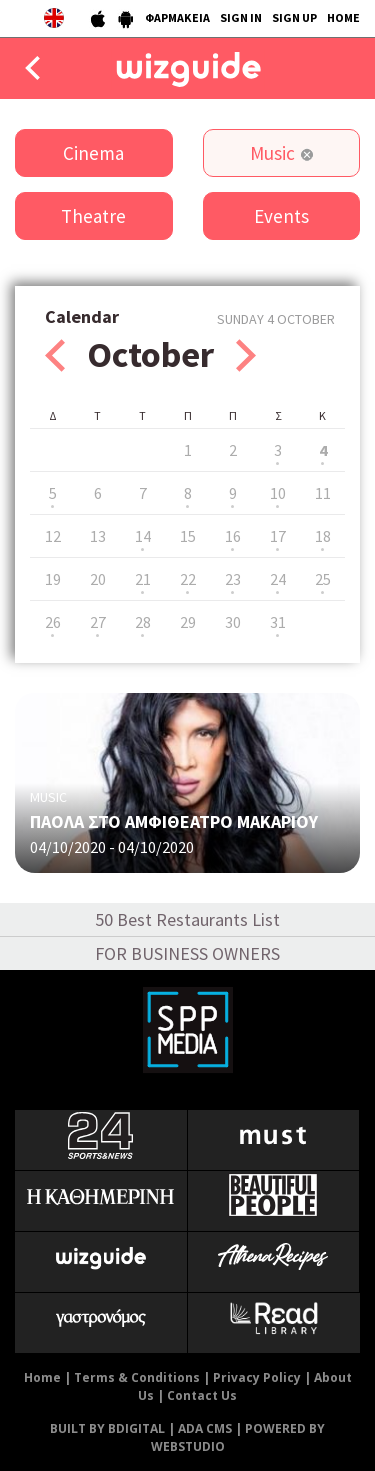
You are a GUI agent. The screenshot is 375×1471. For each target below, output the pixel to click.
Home (42, 1377)
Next (246, 355)
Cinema (93, 153)
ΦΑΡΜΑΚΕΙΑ (177, 17)
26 (53, 622)
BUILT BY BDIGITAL (107, 1428)
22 (188, 579)
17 (278, 536)
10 (278, 493)
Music (272, 153)
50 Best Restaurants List (187, 919)
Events (281, 216)
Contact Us (202, 1395)
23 (233, 579)
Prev (55, 355)
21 (143, 579)
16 (233, 536)
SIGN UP (294, 17)
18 (323, 536)
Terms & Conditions (137, 1377)
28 (143, 622)
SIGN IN (241, 17)
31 (278, 622)
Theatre (93, 216)
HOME (343, 17)
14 (143, 536)
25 (323, 579)
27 (98, 622)
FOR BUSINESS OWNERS (187, 953)
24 (278, 579)
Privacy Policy (257, 1377)
